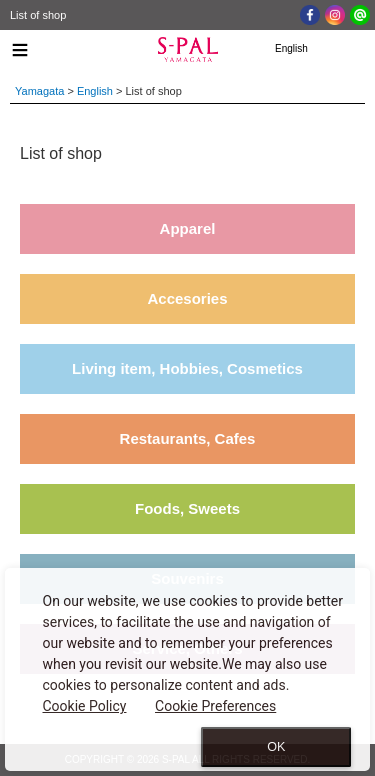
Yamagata (39, 91)
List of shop (38, 15)
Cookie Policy (85, 706)
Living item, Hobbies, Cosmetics (187, 368)
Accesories (187, 298)
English (95, 91)
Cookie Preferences (215, 706)
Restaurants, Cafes (188, 438)
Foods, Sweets (187, 508)
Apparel (188, 228)
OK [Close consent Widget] (276, 747)
